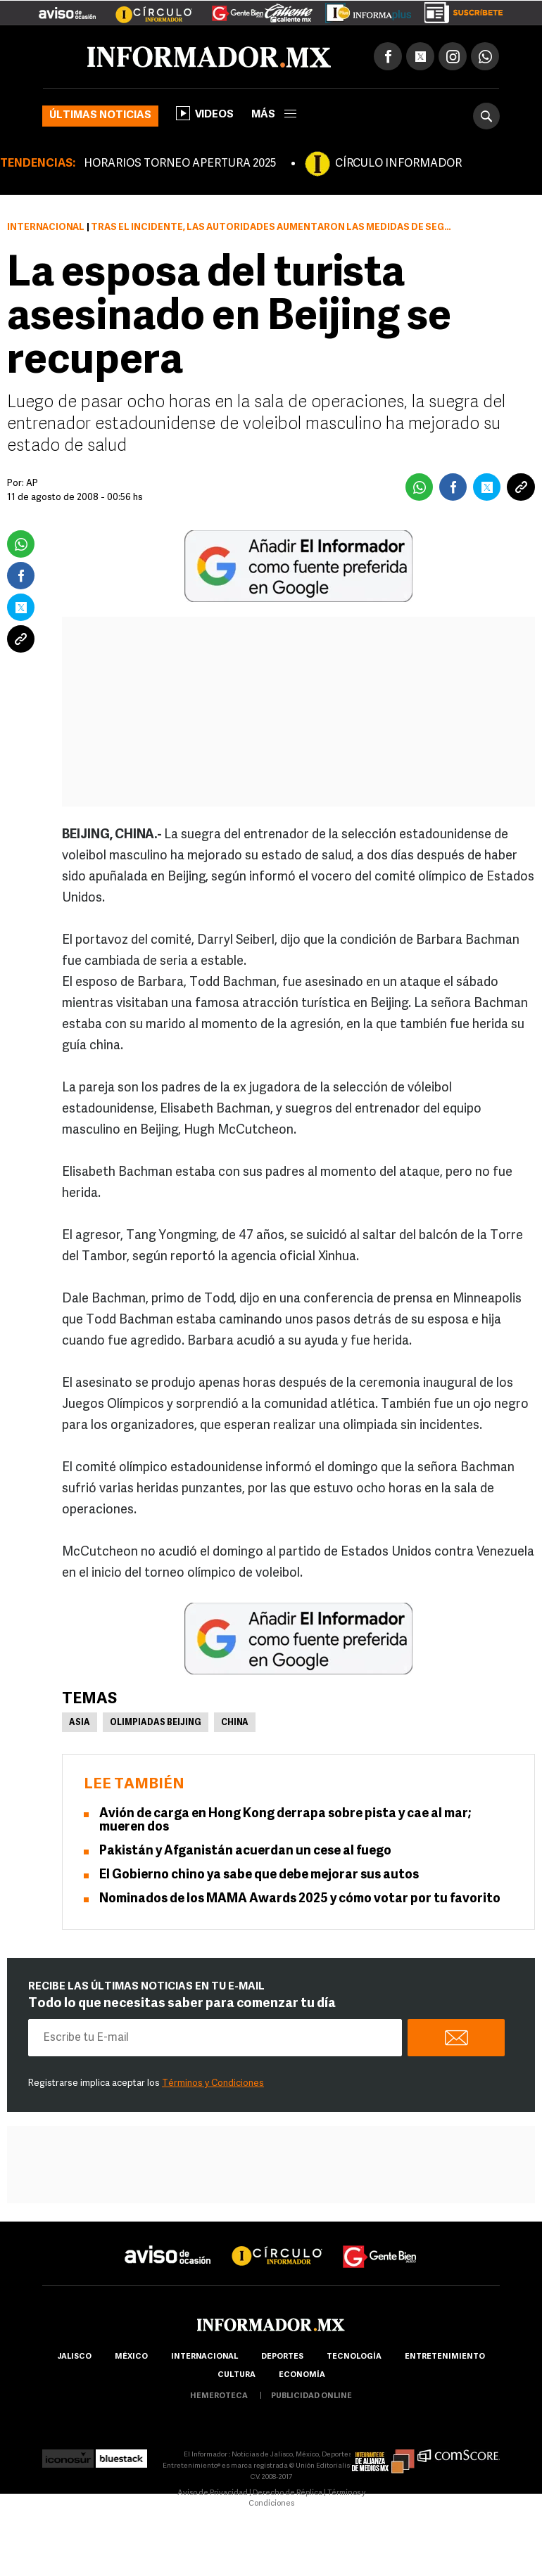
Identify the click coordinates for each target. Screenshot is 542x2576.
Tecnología (354, 2357)
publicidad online (311, 2396)
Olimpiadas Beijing (155, 1723)
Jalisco (74, 2357)
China (234, 1723)
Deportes (282, 2357)
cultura (237, 2375)
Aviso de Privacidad (212, 2493)
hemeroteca (219, 2396)
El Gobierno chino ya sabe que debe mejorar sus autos (259, 1875)
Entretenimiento (445, 2357)
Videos (205, 113)
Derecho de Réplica (287, 2493)
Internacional (45, 227)
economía (302, 2375)
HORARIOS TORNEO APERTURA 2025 (180, 163)
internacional (204, 2357)
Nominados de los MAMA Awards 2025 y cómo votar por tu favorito (299, 1899)
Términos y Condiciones (213, 2083)
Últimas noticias (100, 115)
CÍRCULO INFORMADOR (398, 163)
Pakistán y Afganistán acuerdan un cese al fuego (245, 1851)
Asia (79, 1723)
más (273, 115)
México (131, 2357)
